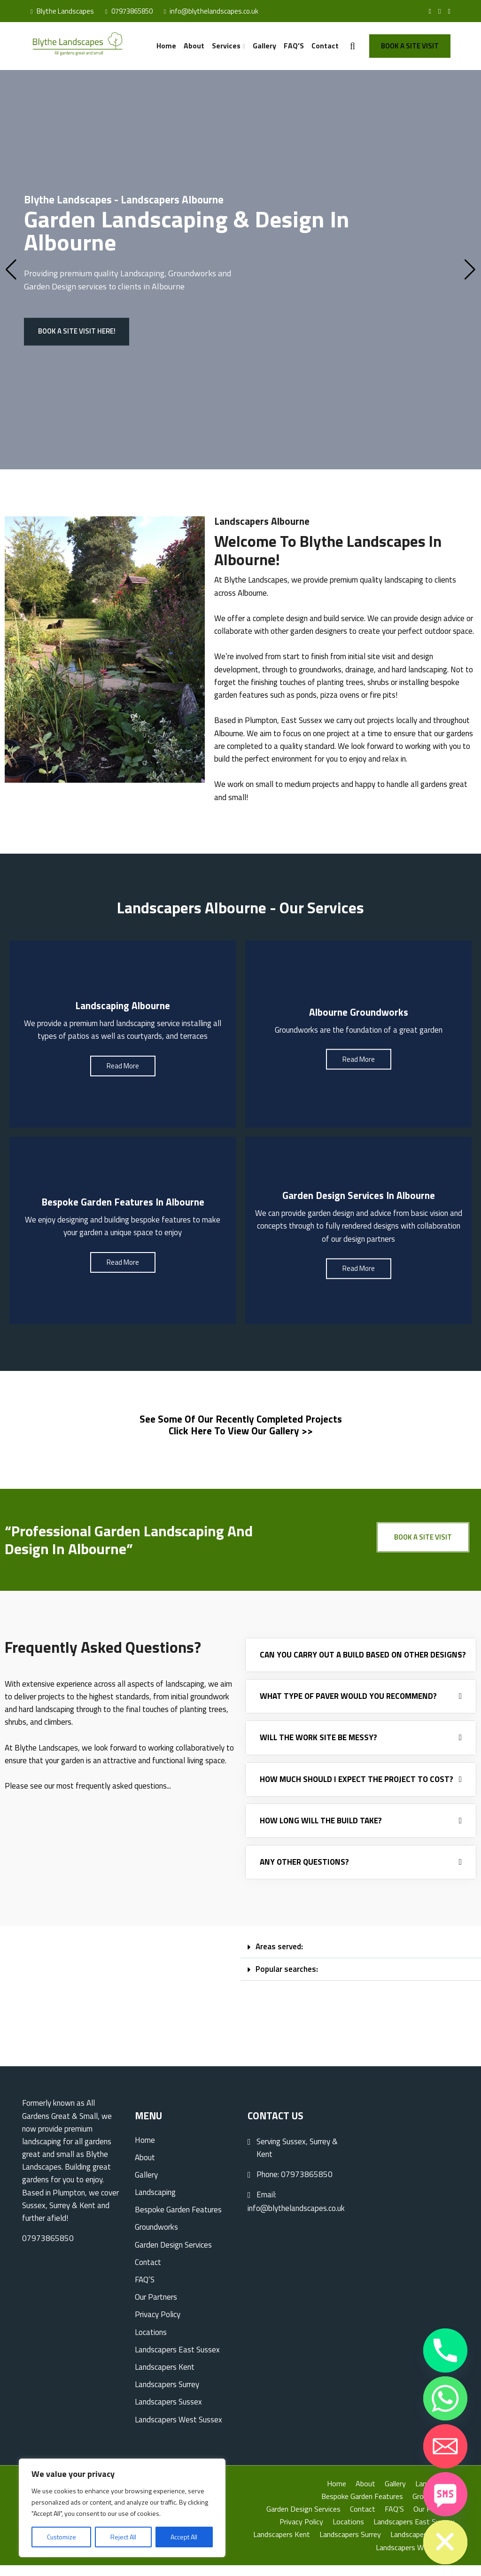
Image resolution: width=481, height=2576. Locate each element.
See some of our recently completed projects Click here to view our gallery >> (241, 1431)
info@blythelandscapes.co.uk (211, 11)
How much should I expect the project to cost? (356, 1789)
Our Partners (156, 2308)
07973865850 (129, 11)
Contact (324, 45)
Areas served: (279, 1957)
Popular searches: (287, 1980)
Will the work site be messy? (318, 1748)
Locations (151, 2342)
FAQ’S (296, 45)
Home (179, 45)
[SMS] (445, 2494)
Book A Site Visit (410, 45)
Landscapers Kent (164, 2378)
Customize (61, 2537)
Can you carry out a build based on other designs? (363, 1665)
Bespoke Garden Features (178, 2220)
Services (234, 45)
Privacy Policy (157, 2325)
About (204, 45)
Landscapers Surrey (167, 2395)
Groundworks (156, 2238)
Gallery (269, 45)
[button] (360, 1957)
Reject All (123, 2537)
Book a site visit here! (77, 333)
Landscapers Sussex (168, 2412)
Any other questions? (304, 1873)
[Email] (445, 2446)
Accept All (184, 2537)
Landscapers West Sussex (178, 2430)
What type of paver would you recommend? (348, 1707)
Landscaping (142, 275)
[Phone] (445, 2350)
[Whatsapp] (445, 2398)
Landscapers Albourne (262, 520)
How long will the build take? (321, 1831)
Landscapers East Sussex (177, 2360)
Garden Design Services (173, 2255)
